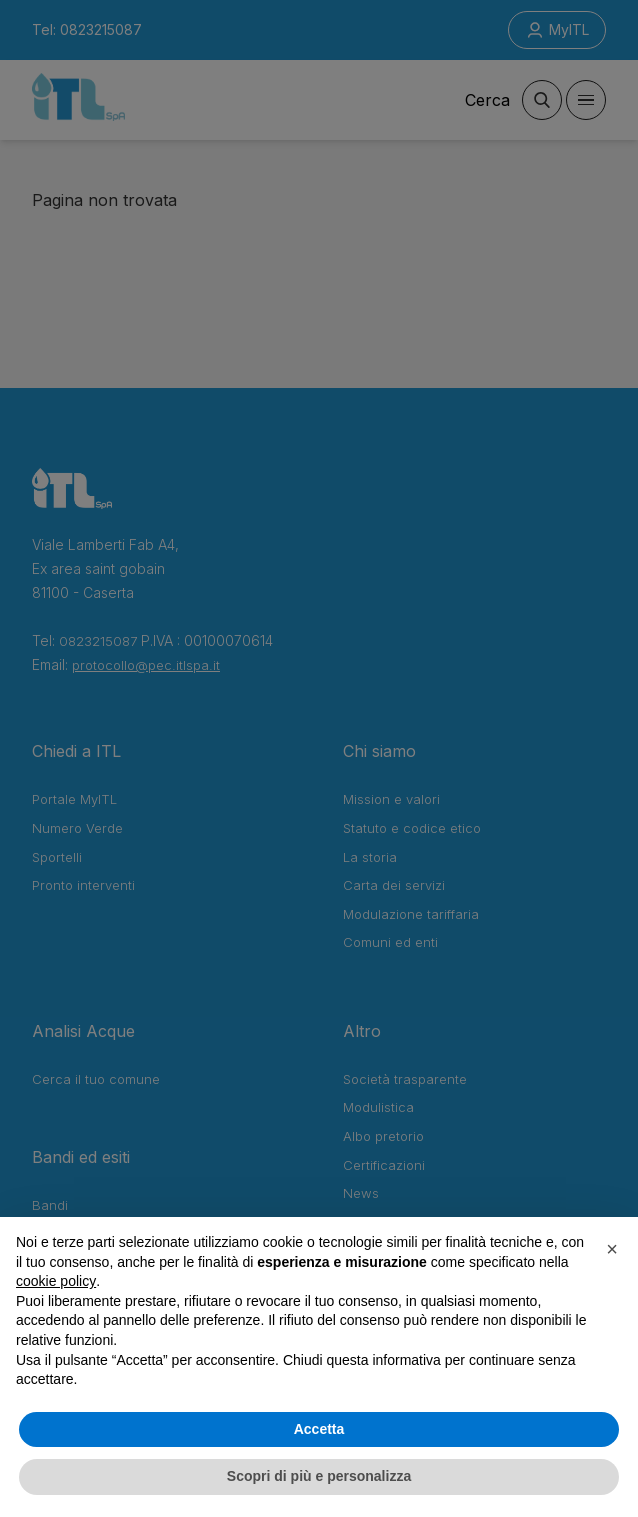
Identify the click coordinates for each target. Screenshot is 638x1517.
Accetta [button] (319, 1429)
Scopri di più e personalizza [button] (319, 1476)
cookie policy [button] (56, 1281)
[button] (612, 1249)
